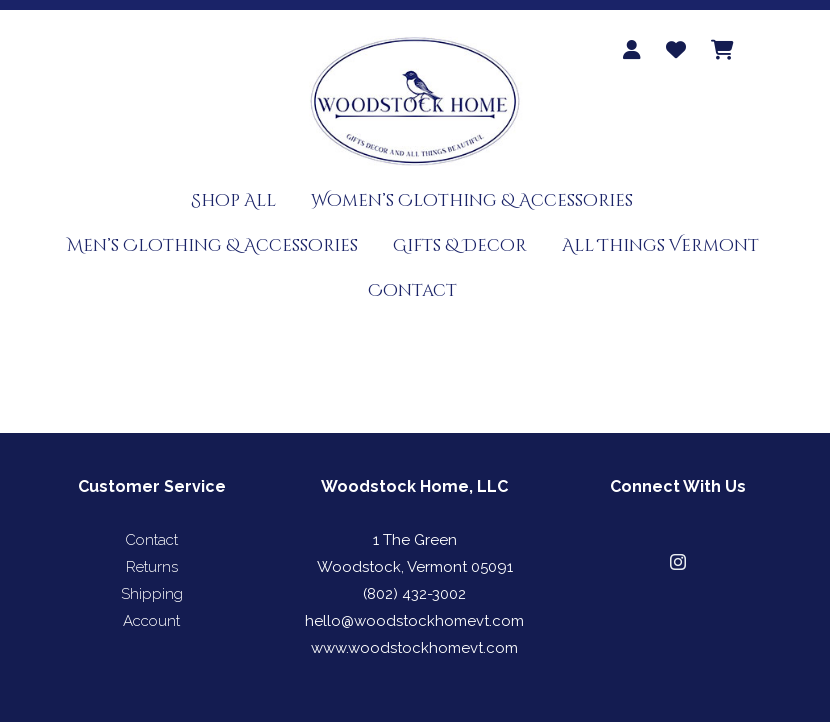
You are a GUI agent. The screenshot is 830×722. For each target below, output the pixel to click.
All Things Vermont (660, 245)
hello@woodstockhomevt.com (414, 621)
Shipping (152, 594)
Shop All (233, 200)
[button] (678, 562)
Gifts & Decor (460, 245)
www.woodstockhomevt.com (414, 648)
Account (151, 621)
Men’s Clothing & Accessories (212, 245)
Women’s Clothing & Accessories (472, 200)
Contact (412, 290)
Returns (152, 567)
